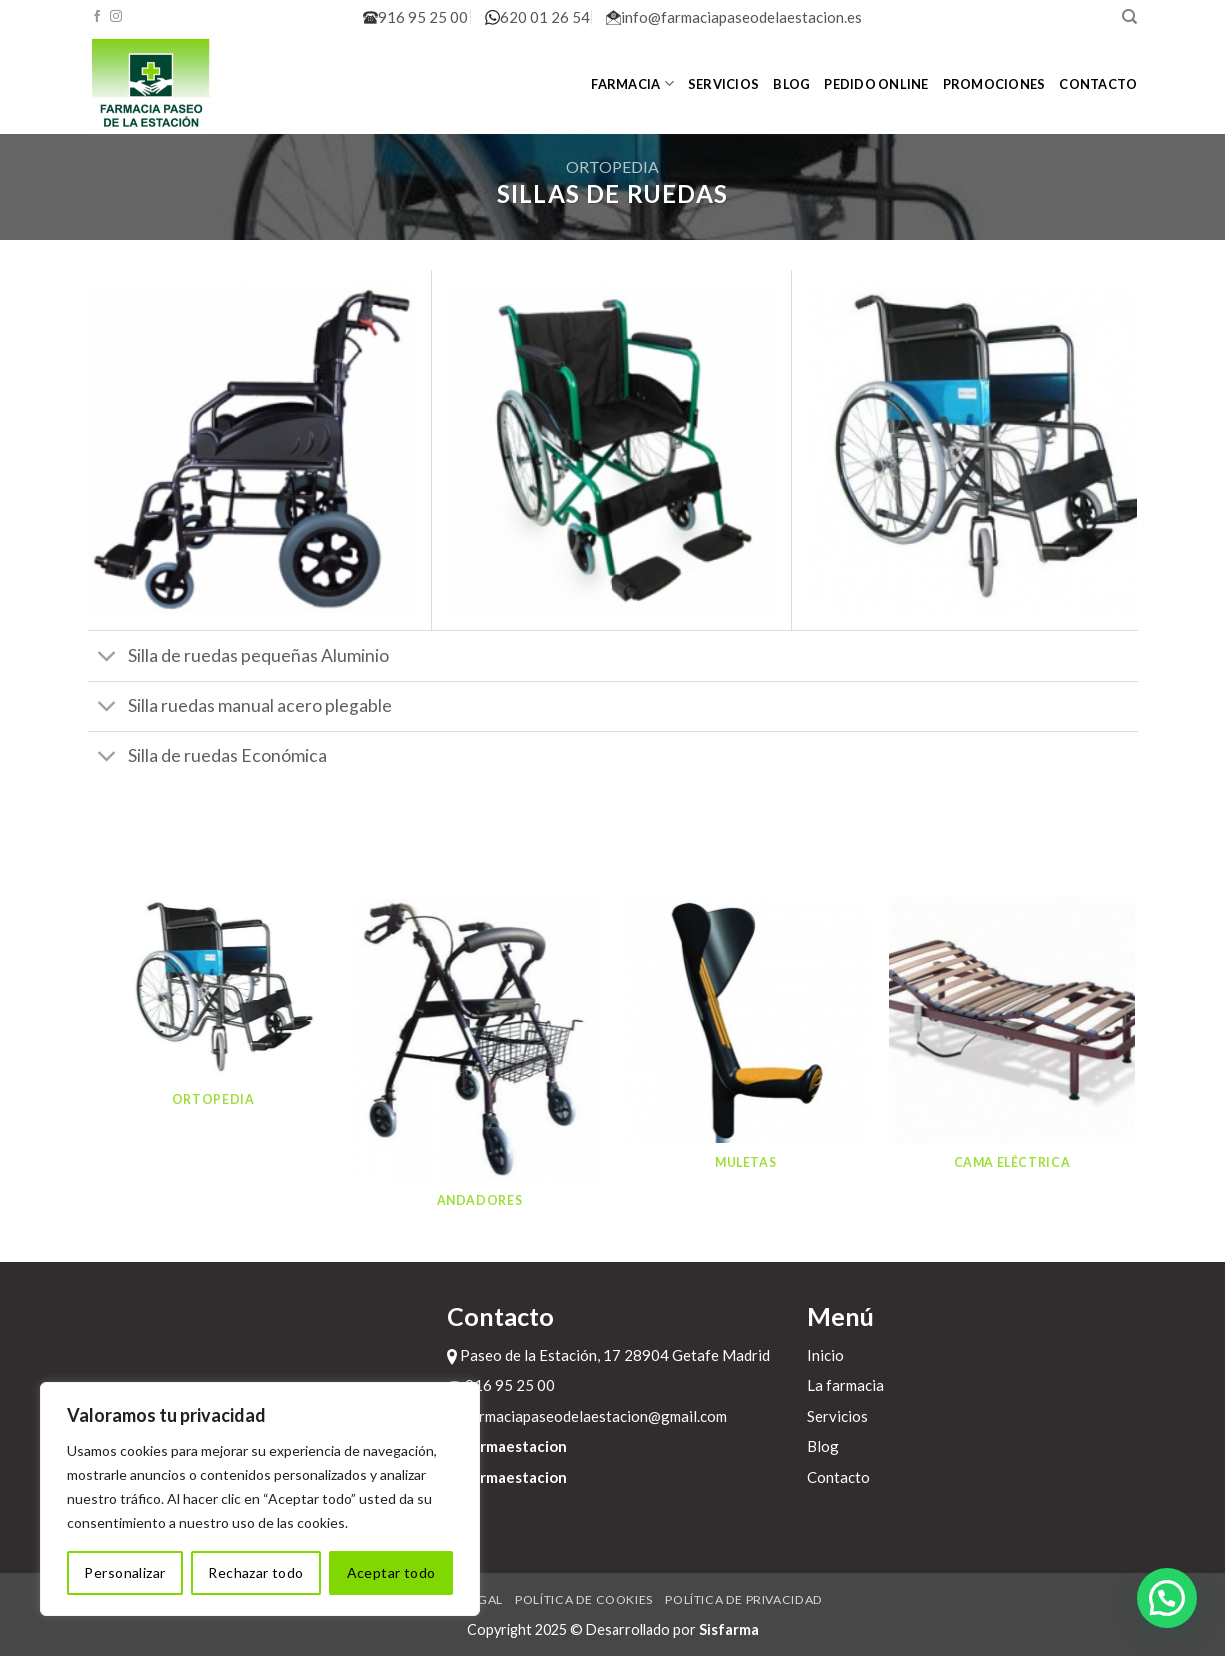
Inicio (825, 1355)
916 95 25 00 (415, 17)
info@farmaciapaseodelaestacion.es (734, 17)
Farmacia (632, 83)
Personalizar (124, 1572)
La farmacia (845, 1385)
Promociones (994, 84)
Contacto (1098, 84)
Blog (791, 84)
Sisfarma (729, 1629)
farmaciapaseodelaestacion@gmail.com (587, 1416)
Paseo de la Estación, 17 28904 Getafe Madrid (608, 1355)
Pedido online (876, 84)
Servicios (723, 84)
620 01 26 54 (537, 17)
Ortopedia (612, 166)
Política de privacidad (743, 1599)
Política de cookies (584, 1599)
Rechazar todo (255, 1572)
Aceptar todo (391, 1572)
